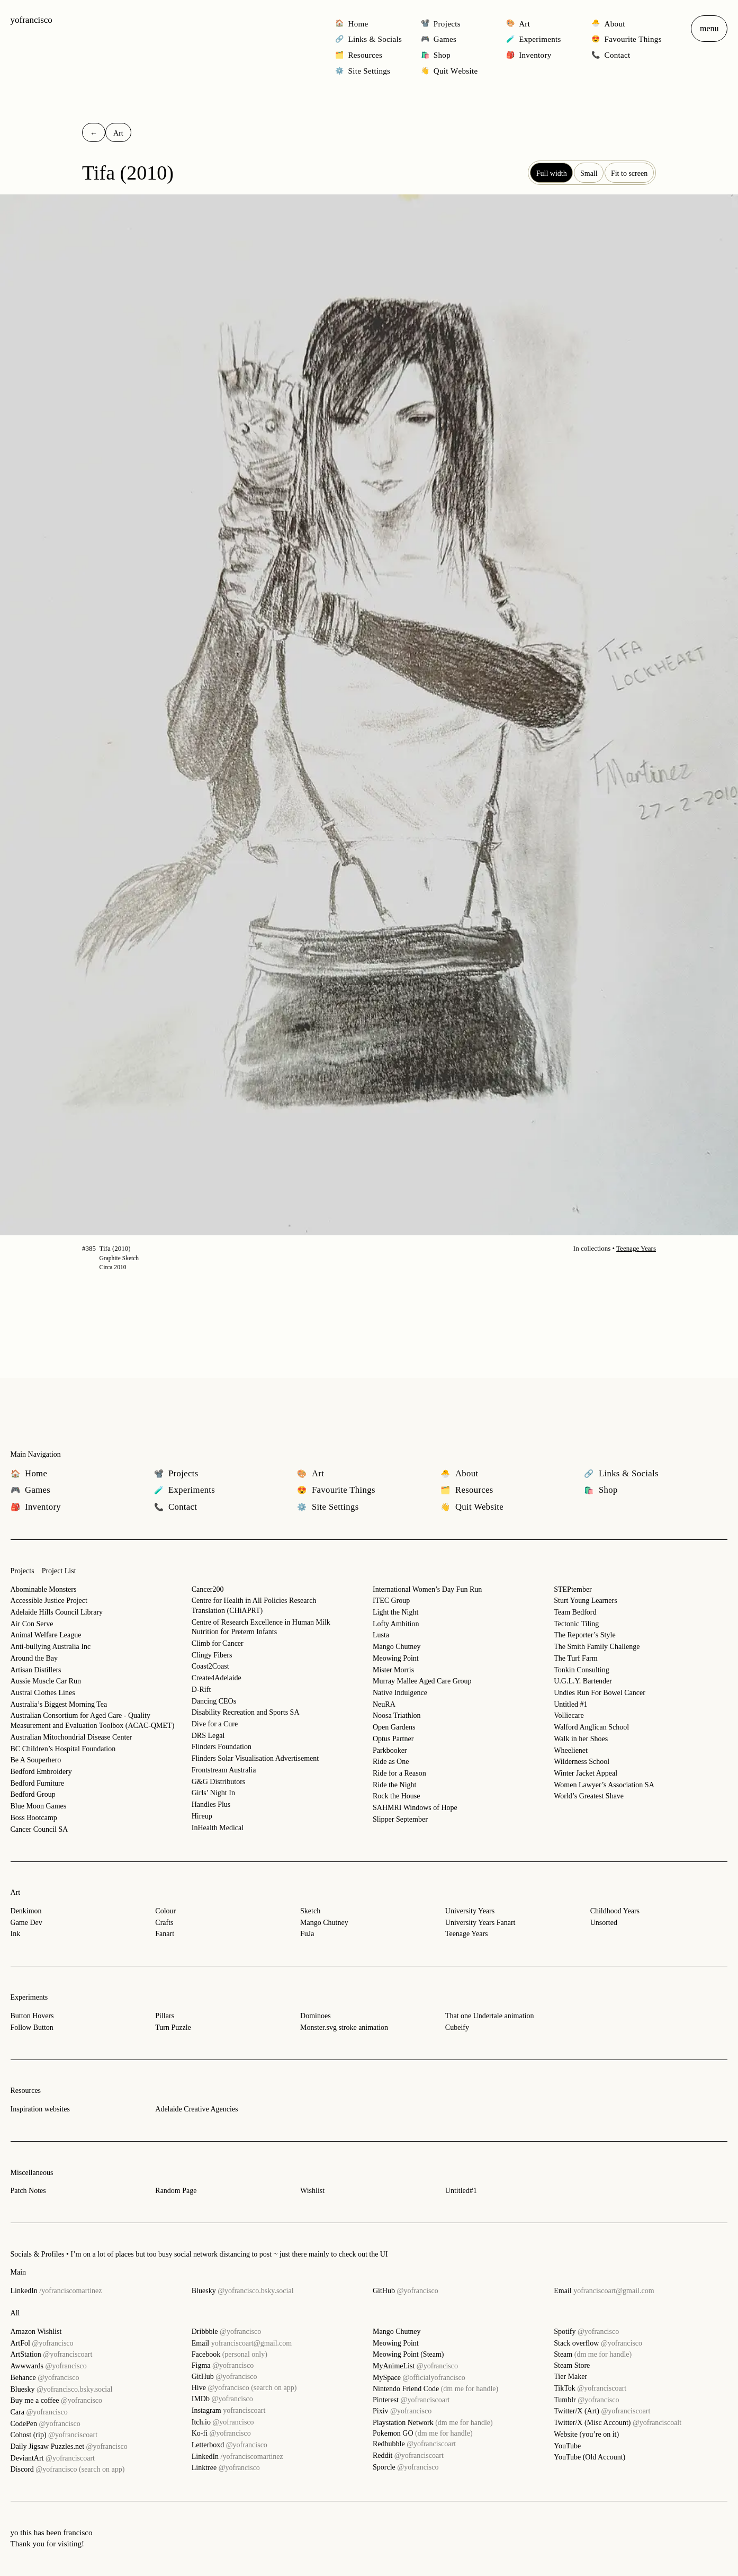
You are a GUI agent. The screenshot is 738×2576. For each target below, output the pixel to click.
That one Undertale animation (489, 2016)
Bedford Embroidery (41, 1772)
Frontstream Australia (224, 1770)
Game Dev (26, 1923)
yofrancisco (31, 20)
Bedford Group (33, 1794)
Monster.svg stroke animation (344, 2027)
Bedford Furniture (37, 1783)
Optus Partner (393, 1739)
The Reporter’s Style (584, 1635)
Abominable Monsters (44, 1589)
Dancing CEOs (214, 1701)
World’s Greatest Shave (589, 1796)
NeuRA (384, 1704)
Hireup (202, 1816)
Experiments (29, 1997)
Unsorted (603, 1923)
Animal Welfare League (46, 1635)
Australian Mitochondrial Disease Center (71, 1737)
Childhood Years (615, 1911)
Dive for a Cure (215, 1724)
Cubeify (457, 2027)
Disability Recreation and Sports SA (246, 1712)
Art (16, 1892)
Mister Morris (393, 1670)
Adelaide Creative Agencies (196, 2109)
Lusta (381, 1635)
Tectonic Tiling (576, 1624)
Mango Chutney (397, 1647)
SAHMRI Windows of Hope (415, 1808)
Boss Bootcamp (34, 1818)
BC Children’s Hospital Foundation (63, 1749)
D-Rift (201, 1689)
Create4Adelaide (216, 1678)
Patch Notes (28, 2191)
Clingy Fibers (212, 1655)
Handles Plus (211, 1804)
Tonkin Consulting (581, 1670)
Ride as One (391, 1762)
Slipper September (400, 1819)
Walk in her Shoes (581, 1739)
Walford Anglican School (591, 1727)
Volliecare (569, 1715)
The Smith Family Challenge (597, 1647)
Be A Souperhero (36, 1760)
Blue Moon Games (39, 1806)
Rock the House (396, 1796)
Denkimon (26, 1911)
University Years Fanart (480, 1923)
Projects (22, 1571)
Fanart (164, 1934)
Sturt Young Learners (585, 1601)
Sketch (310, 1911)
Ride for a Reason (399, 1773)
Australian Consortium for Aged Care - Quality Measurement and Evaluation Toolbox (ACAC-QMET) (93, 1721)
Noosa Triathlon (397, 1715)
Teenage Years (636, 1248)
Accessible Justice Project (49, 1601)
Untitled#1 (461, 2191)
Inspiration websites (40, 2109)
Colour (165, 1911)
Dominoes (315, 2016)
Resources (26, 2090)
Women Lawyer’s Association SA (604, 1785)
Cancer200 (208, 1589)
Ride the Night (394, 1785)
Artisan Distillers (36, 1670)
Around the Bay (34, 1658)
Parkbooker (390, 1750)
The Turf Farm (575, 1658)
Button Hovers (32, 2016)
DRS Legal (208, 1736)
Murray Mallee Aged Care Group (422, 1681)
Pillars (164, 2016)
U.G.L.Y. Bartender (583, 1681)
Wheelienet (571, 1750)
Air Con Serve (32, 1624)
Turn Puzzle (173, 2027)
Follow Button (32, 2027)
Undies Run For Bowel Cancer (599, 1693)
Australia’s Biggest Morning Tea (59, 1704)
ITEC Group (391, 1601)
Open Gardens (394, 1727)
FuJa (307, 1934)
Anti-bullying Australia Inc (51, 1647)
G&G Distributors (219, 1782)
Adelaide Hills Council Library (57, 1612)
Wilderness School (581, 1762)
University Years (469, 1911)
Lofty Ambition (396, 1624)
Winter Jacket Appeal (585, 1773)
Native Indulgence (400, 1693)
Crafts (164, 1923)
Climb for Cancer (218, 1643)
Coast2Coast (210, 1666)
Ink (16, 1934)
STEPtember (573, 1589)
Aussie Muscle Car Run (46, 1681)
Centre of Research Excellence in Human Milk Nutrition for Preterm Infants (261, 1627)
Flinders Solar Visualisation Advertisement (255, 1758)
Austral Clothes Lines (43, 1693)
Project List (59, 1571)
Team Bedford (575, 1612)
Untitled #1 (570, 1704)
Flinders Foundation (221, 1747)
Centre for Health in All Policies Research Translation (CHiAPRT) (254, 1606)
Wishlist (312, 2191)
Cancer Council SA (39, 1829)
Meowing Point (396, 1658)
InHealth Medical (218, 1828)
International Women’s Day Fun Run (427, 1589)
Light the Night (395, 1612)
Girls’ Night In (213, 1793)
